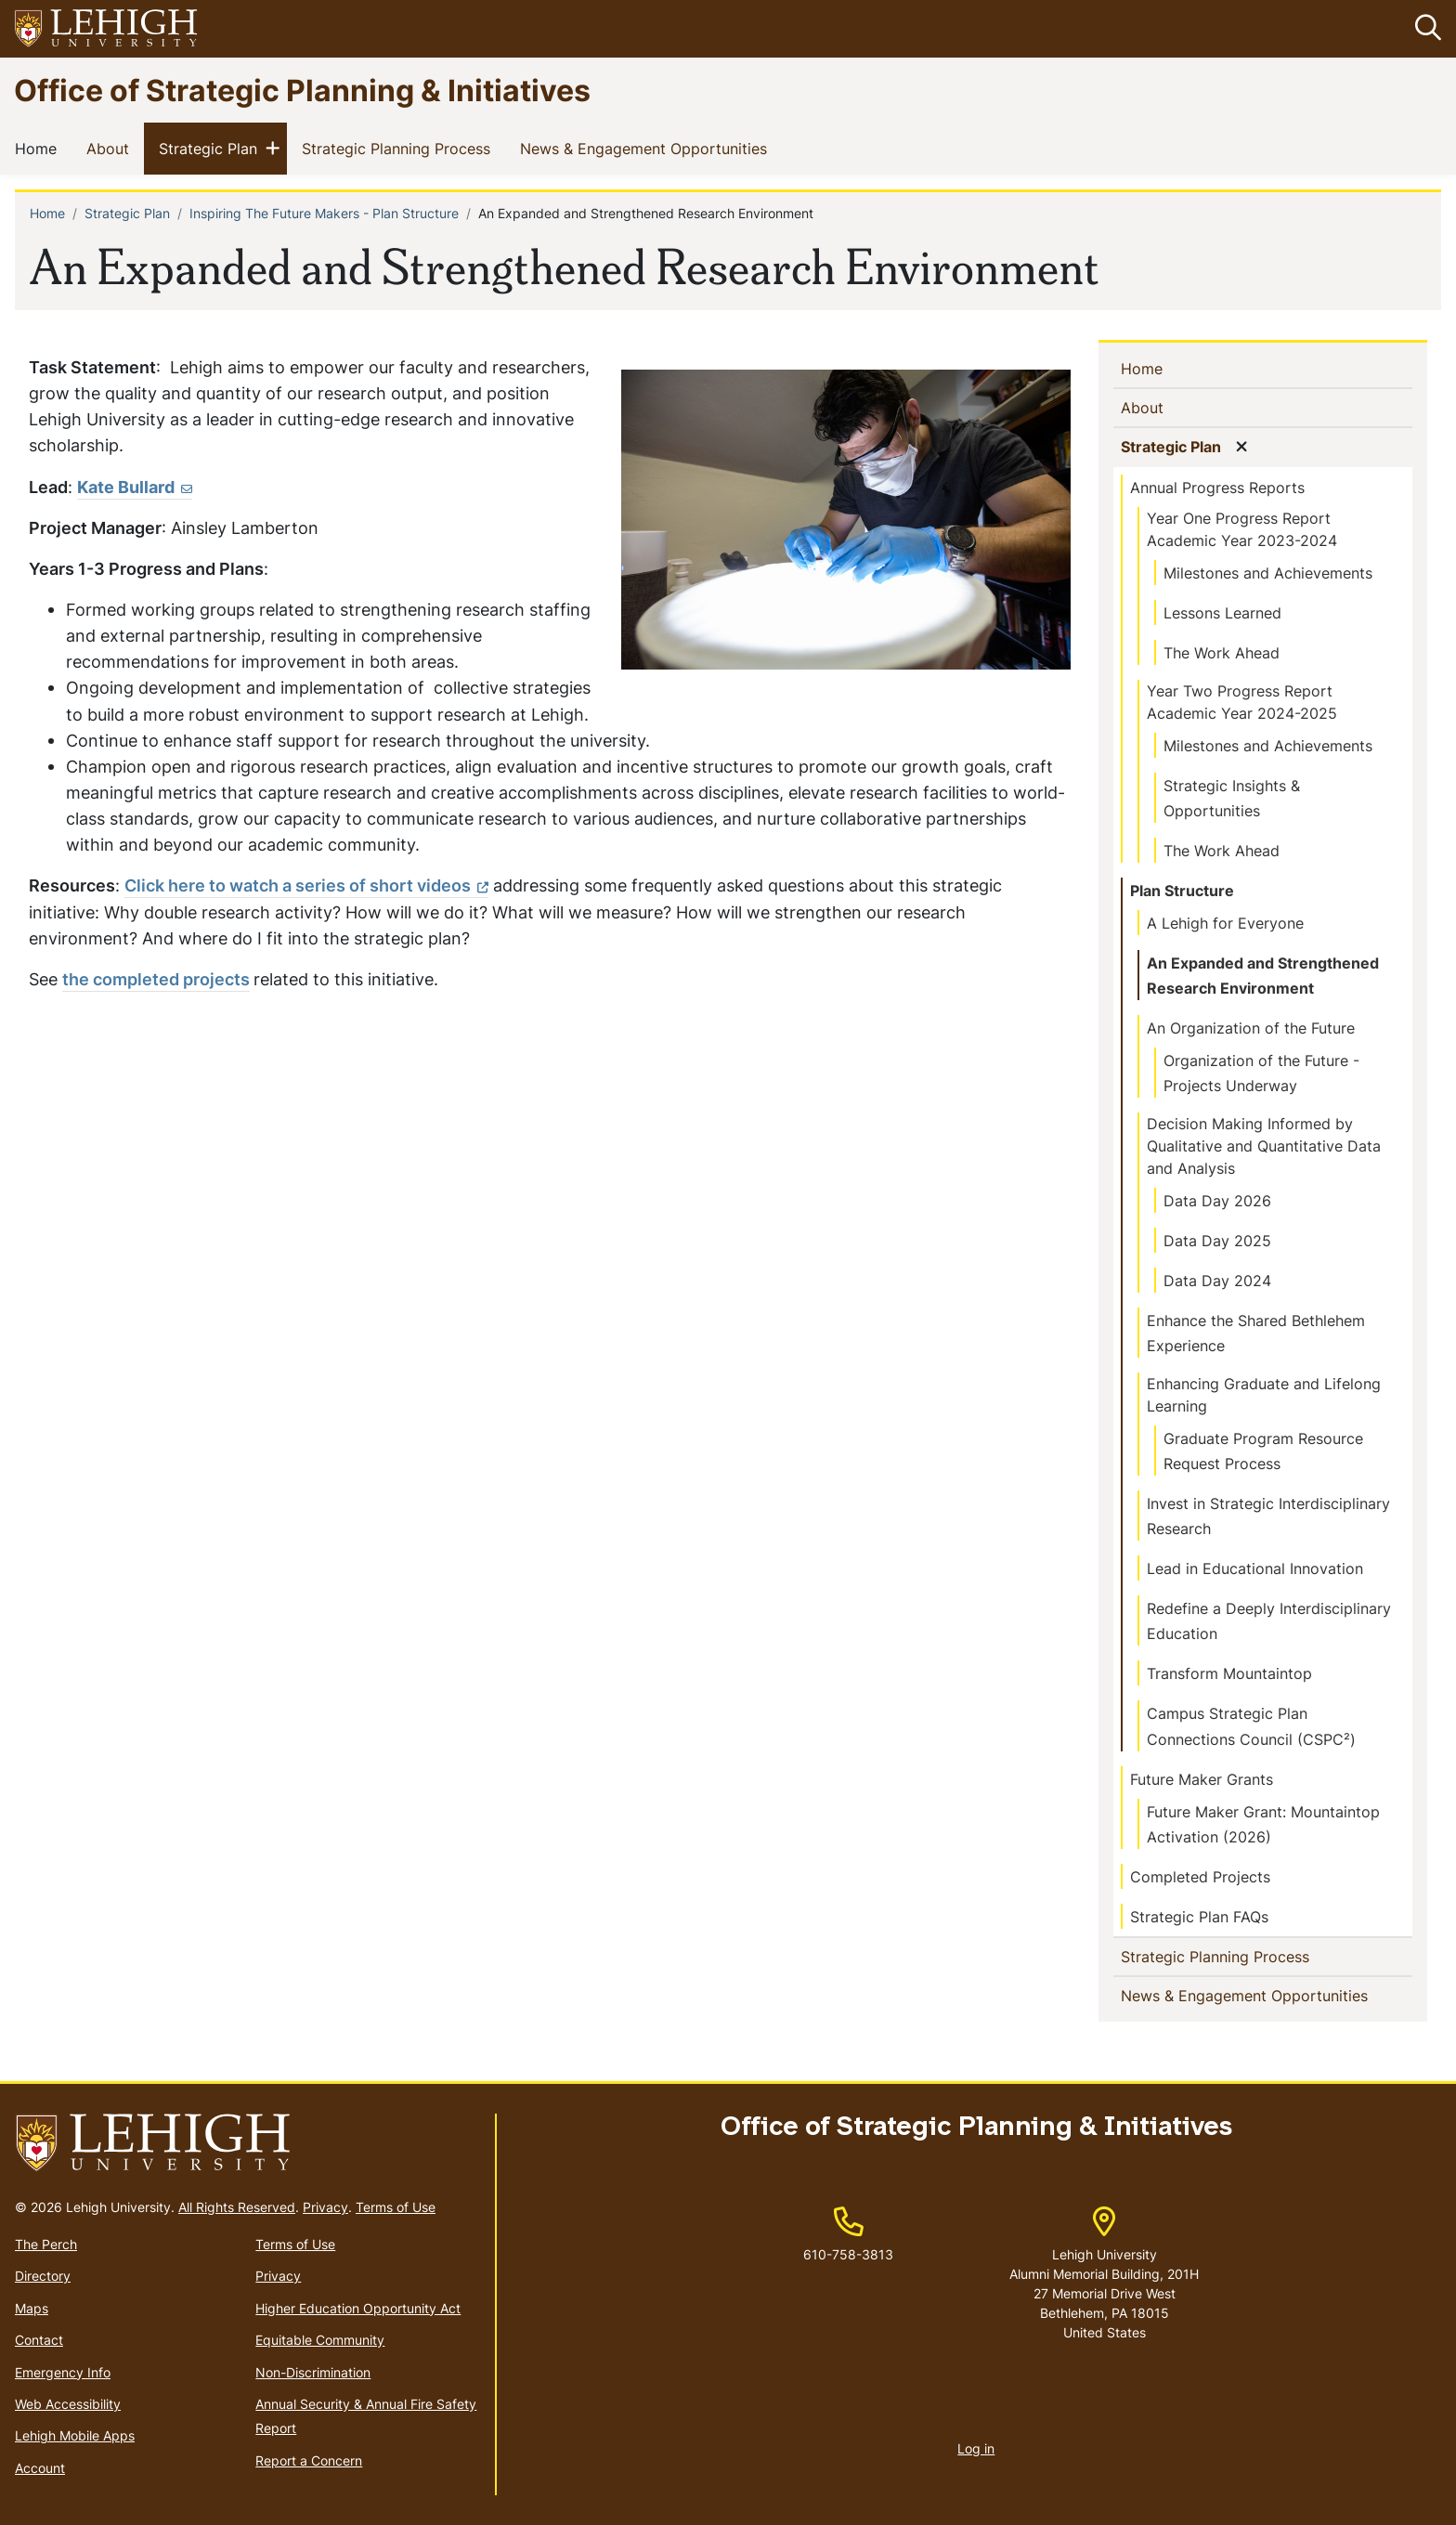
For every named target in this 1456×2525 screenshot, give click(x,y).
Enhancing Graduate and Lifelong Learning (1264, 1395)
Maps (31, 2308)
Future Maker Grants (1201, 1779)
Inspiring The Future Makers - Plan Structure (324, 214)
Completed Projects (1200, 1877)
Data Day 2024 (1217, 1280)
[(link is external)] (306, 887)
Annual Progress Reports (1217, 487)
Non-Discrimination (312, 2372)
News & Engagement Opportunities (647, 148)
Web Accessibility (68, 2404)
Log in (975, 2448)
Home (39, 148)
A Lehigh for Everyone (1225, 923)
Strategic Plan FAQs (1199, 1917)
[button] (1424, 28)
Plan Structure (1182, 890)
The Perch (46, 2244)
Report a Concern (308, 2460)
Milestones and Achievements (1268, 573)
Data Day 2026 (1217, 1201)
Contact (39, 2340)
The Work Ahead (1222, 653)
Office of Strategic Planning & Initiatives (302, 90)
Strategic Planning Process (400, 148)
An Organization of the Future (1251, 1028)
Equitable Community (319, 2340)
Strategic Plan (212, 148)
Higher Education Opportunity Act (358, 2308)
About (111, 148)
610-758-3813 (848, 2254)
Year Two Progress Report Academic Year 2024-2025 (1242, 702)
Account (40, 2468)
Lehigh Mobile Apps (75, 2436)
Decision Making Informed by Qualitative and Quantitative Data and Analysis (1264, 1145)
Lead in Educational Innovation (1255, 1569)
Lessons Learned (1222, 613)
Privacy (325, 2207)
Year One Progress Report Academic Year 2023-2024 (1242, 529)
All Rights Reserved (236, 2207)
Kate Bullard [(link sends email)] (134, 487)
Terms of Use (396, 2207)
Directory (43, 2276)
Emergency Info (62, 2372)
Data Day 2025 (1217, 1240)
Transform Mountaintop (1229, 1674)
